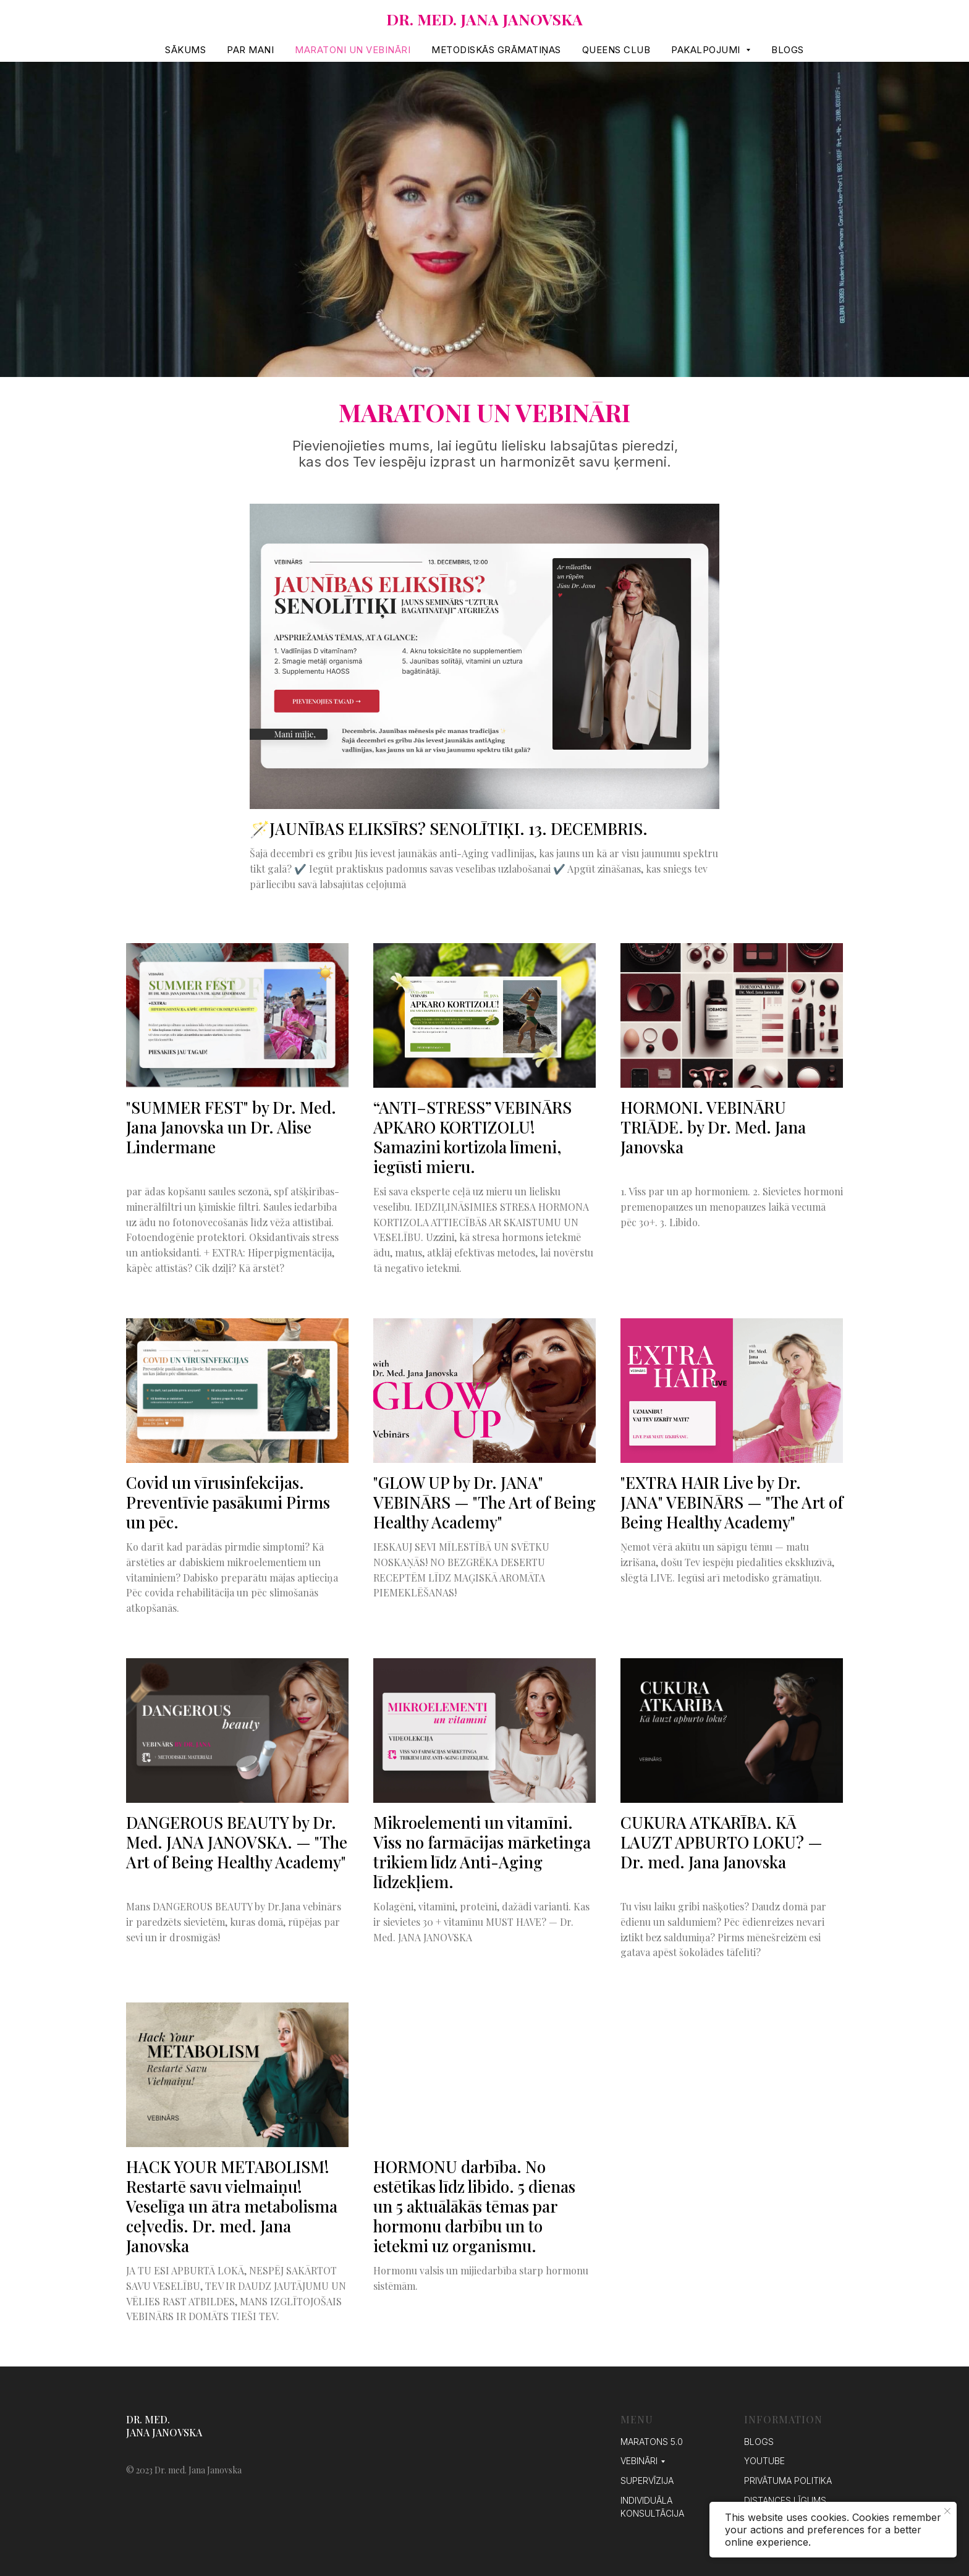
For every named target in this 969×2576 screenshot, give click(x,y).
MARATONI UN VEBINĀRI (352, 50)
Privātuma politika (788, 2480)
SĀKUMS (185, 50)
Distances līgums (785, 2500)
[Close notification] (947, 2511)
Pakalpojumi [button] (707, 50)
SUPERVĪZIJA (647, 2480)
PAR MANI (250, 50)
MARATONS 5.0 (651, 2441)
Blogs (787, 50)
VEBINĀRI (639, 2460)
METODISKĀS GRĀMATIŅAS (496, 50)
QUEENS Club (616, 50)
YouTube (764, 2460)
